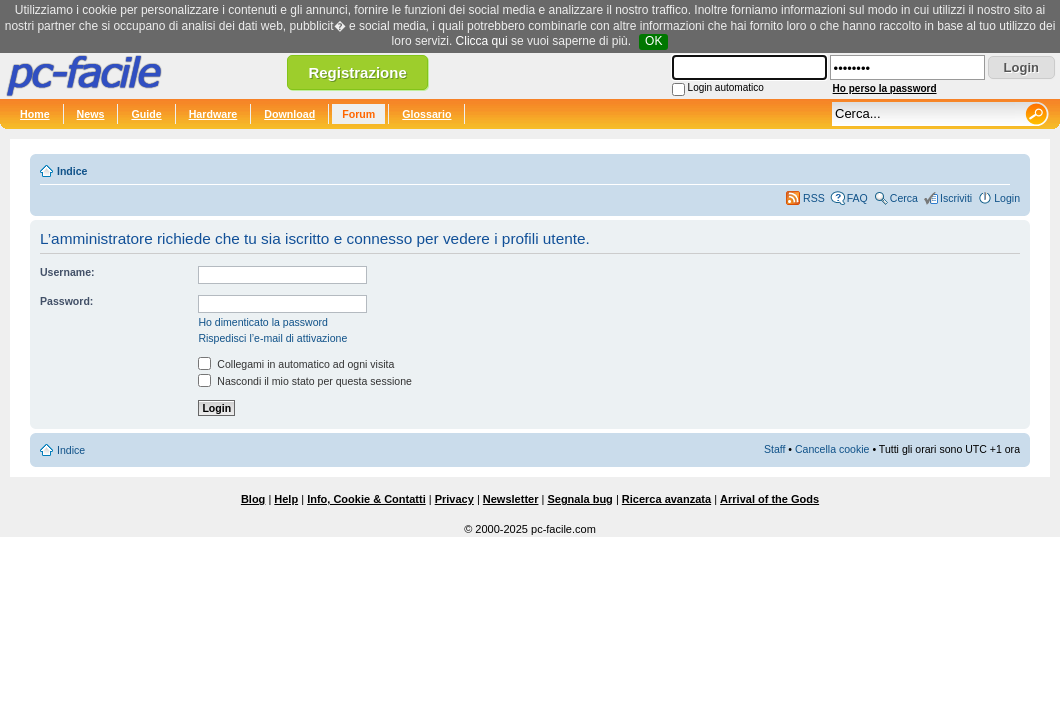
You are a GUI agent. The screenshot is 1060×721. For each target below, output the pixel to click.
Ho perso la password (885, 88)
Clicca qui (482, 41)
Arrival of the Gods (769, 499)
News (91, 114)
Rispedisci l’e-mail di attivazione (272, 338)
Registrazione (357, 72)
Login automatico (726, 87)
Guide (146, 114)
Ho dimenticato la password (263, 322)
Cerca (904, 198)
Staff (775, 449)
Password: (66, 301)
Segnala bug (579, 499)
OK (653, 41)
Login (1007, 198)
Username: (67, 272)
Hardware (213, 114)
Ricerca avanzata (666, 499)
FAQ (857, 198)
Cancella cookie (832, 449)
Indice (72, 171)
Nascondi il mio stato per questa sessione (305, 381)
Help (286, 499)
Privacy (454, 499)
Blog (253, 499)
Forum (358, 114)
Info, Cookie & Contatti (366, 499)
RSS (814, 198)
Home (35, 114)
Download (289, 114)
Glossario (426, 114)
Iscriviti (956, 198)
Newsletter (511, 499)
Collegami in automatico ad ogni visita (296, 364)
